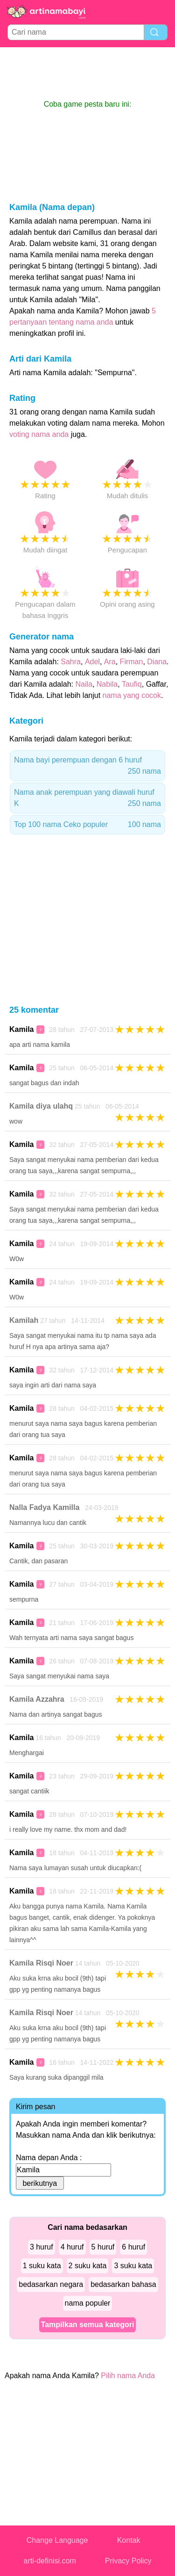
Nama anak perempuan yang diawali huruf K (87, 798)
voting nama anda (39, 434)
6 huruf (133, 2247)
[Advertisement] (87, 73)
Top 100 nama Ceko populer (87, 824)
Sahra (71, 662)
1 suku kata (42, 2266)
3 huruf (41, 2247)
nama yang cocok (132, 695)
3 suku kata (133, 2266)
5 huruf (103, 2247)
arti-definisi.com (50, 2561)
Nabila (107, 684)
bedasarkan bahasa (123, 2284)
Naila (83, 684)
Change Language (57, 2540)
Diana (157, 662)
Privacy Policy (128, 2561)
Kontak (128, 2540)
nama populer (88, 2303)
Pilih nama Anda (128, 2376)
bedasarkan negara (51, 2284)
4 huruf (72, 2247)
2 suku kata (88, 2266)
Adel (92, 662)
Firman (131, 662)
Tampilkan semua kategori (87, 2325)
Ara (110, 662)
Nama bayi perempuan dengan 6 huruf (87, 766)
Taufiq (132, 684)
